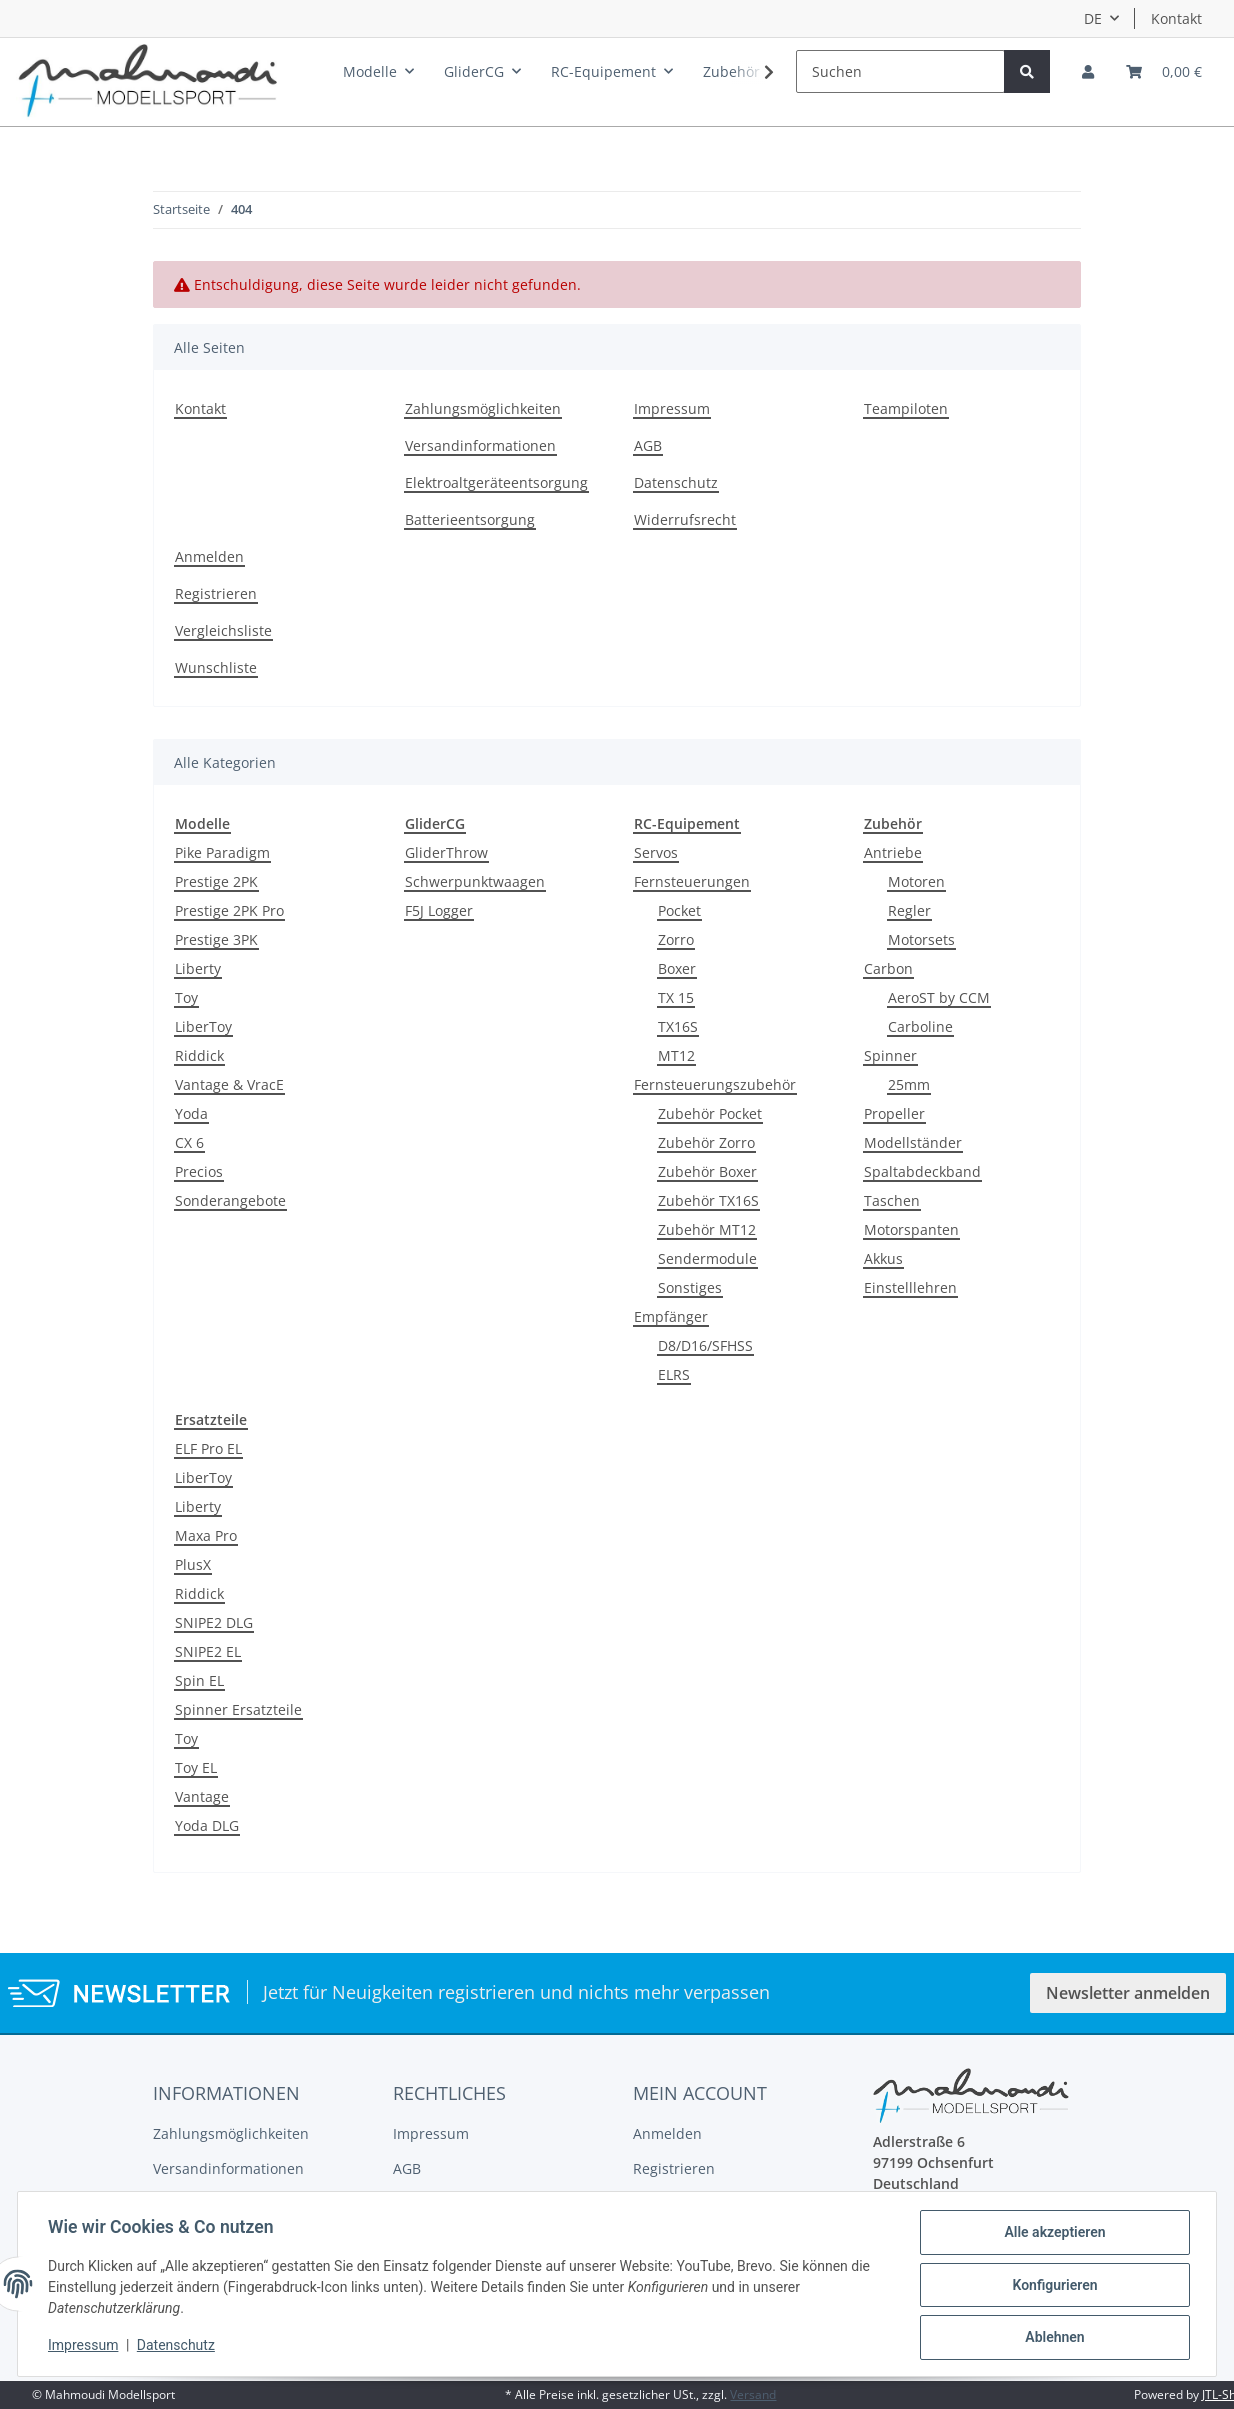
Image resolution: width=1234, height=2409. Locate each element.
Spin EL (199, 1680)
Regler (909, 910)
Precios (199, 1171)
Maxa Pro (206, 1535)
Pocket (679, 910)
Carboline (920, 1026)
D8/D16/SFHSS (705, 1345)
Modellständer (913, 1142)
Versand (753, 2394)
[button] (1088, 71)
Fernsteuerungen (692, 881)
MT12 (676, 1055)
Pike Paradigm (222, 852)
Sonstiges (690, 1287)
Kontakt (1176, 18)
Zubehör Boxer (707, 1171)
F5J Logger (439, 910)
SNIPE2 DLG (214, 1622)
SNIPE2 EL (208, 1651)
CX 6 (189, 1142)
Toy (186, 997)
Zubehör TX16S (708, 1200)
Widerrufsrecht (685, 519)
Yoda (191, 1113)
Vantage (202, 1796)
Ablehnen (1052, 2338)
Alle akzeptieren (1052, 2234)
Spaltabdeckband (922, 1171)
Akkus (883, 1258)
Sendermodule (707, 1258)
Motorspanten (911, 1229)
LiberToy (203, 1026)
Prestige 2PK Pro (229, 910)
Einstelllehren (910, 1287)
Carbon (888, 968)
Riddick (199, 1055)
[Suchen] (900, 71)
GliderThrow (446, 852)
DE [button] (1093, 18)
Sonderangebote (230, 1200)
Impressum (672, 408)
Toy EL (196, 1767)
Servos (656, 852)
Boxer (677, 968)
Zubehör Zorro (706, 1142)
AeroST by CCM (939, 997)
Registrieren (216, 593)
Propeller (894, 1113)
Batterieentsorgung (470, 519)
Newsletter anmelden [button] (1128, 1993)
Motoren (916, 881)
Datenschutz (676, 482)
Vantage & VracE (229, 1084)
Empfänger (671, 1316)
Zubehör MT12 (707, 1229)
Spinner (890, 1055)
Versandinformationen (480, 445)
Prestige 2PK (216, 881)
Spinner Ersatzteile (238, 1709)
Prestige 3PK (216, 939)
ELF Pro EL (208, 1448)
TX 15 (676, 997)
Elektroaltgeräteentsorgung (496, 482)
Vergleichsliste (223, 630)
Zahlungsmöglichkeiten (483, 408)
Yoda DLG (207, 1825)
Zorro (676, 939)
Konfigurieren (1052, 2286)
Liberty (198, 968)
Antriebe (893, 852)
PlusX (193, 1564)
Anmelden (209, 556)
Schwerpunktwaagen (475, 881)
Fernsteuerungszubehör (715, 1084)
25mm (909, 1084)
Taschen (892, 1200)
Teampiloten (906, 408)
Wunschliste (216, 667)
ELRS (674, 1374)
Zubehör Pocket (710, 1113)
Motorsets (921, 939)
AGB (648, 445)
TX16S (678, 1026)
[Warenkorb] (1164, 71)
